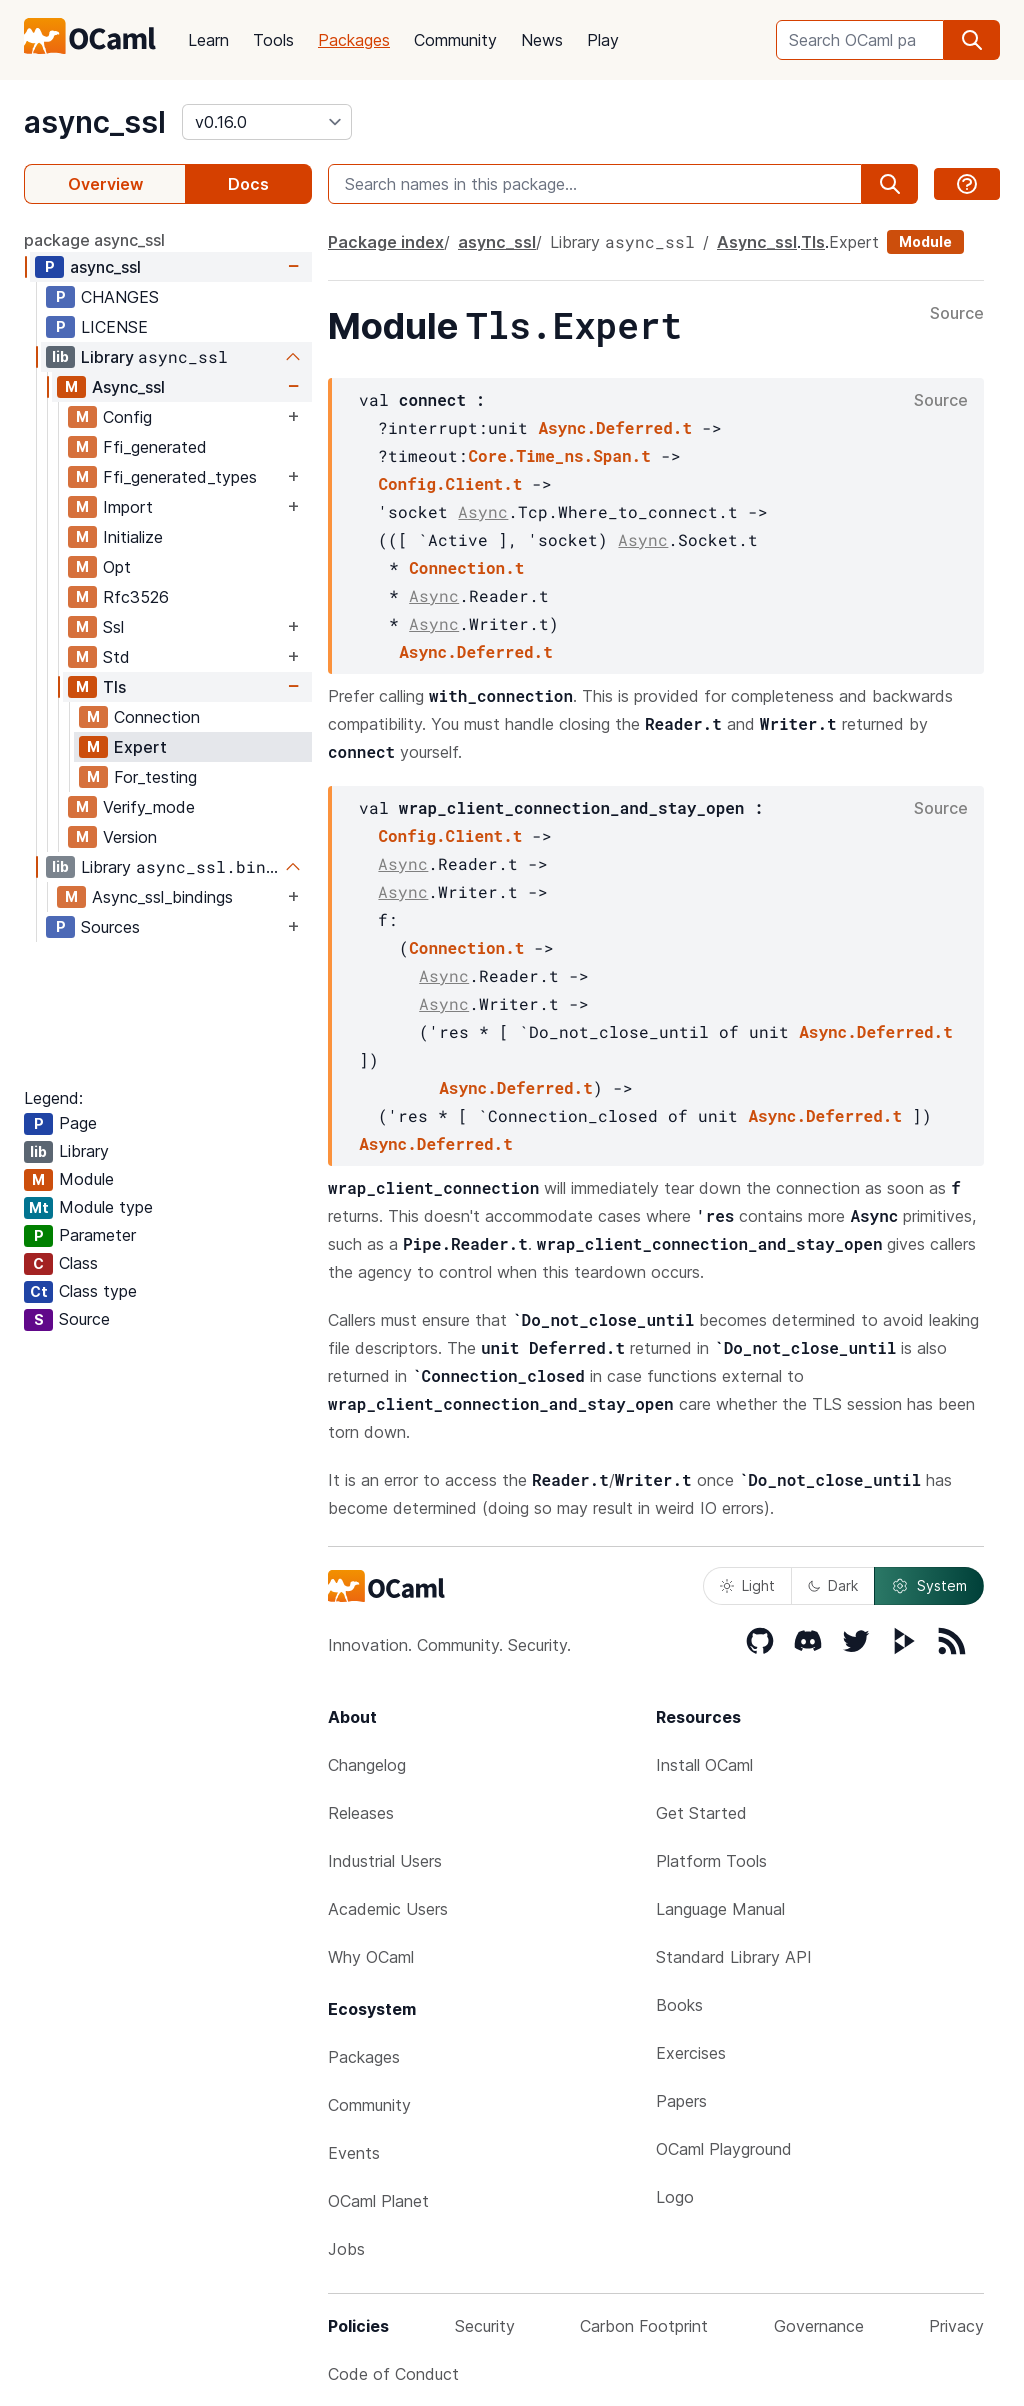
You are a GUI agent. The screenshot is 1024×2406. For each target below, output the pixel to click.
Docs (248, 184)
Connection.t (466, 567)
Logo (675, 2197)
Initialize (133, 537)
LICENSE (114, 327)
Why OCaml (371, 1957)
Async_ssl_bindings (162, 897)
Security (485, 2326)
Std (116, 657)
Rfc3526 (136, 597)
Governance (819, 2326)
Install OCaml (704, 1765)
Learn (208, 40)
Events (354, 2153)
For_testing (155, 777)
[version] (267, 122)
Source (957, 314)
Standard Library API (734, 1957)
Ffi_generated (155, 447)
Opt (117, 567)
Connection (157, 717)
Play (603, 40)
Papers (681, 2101)
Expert (140, 747)
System (929, 1586)
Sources (110, 927)
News (542, 40)
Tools (273, 40)
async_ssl (95, 122)
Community (455, 40)
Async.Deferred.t (615, 427)
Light (747, 1585)
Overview (105, 184)
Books (679, 2005)
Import (128, 507)
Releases (361, 1813)
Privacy (956, 2326)
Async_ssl (128, 387)
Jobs (346, 2249)
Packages (354, 40)
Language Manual (720, 1909)
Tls (114, 687)
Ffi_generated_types (180, 477)
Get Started (701, 1813)
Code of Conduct (393, 2374)
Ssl (113, 627)
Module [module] (925, 241)
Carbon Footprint (644, 2326)
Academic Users (388, 1909)
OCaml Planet (378, 2201)
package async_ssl (94, 240)
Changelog (367, 1765)
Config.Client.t (450, 483)
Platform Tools (711, 1861)
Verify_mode (149, 807)
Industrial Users (385, 1861)
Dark (833, 1585)
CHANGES (120, 297)
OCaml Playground (724, 2149)
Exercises (691, 2053)
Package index (386, 242)
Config (127, 417)
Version (130, 837)
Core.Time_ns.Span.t (559, 455)
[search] (972, 40)
